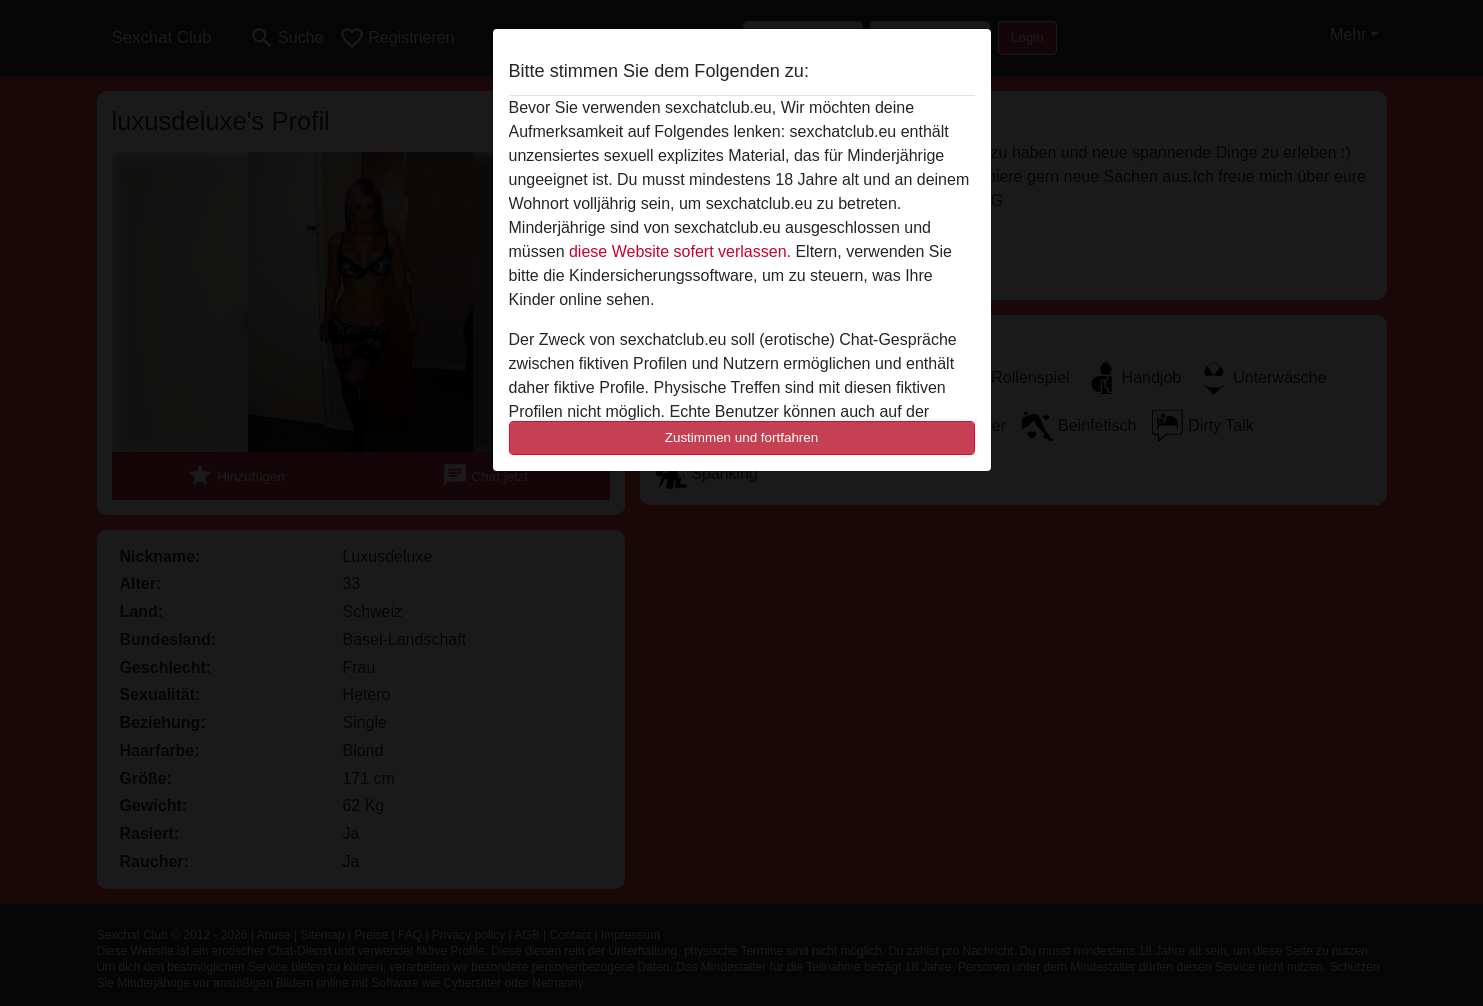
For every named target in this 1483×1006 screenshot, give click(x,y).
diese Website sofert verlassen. (680, 251)
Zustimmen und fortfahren (742, 437)
